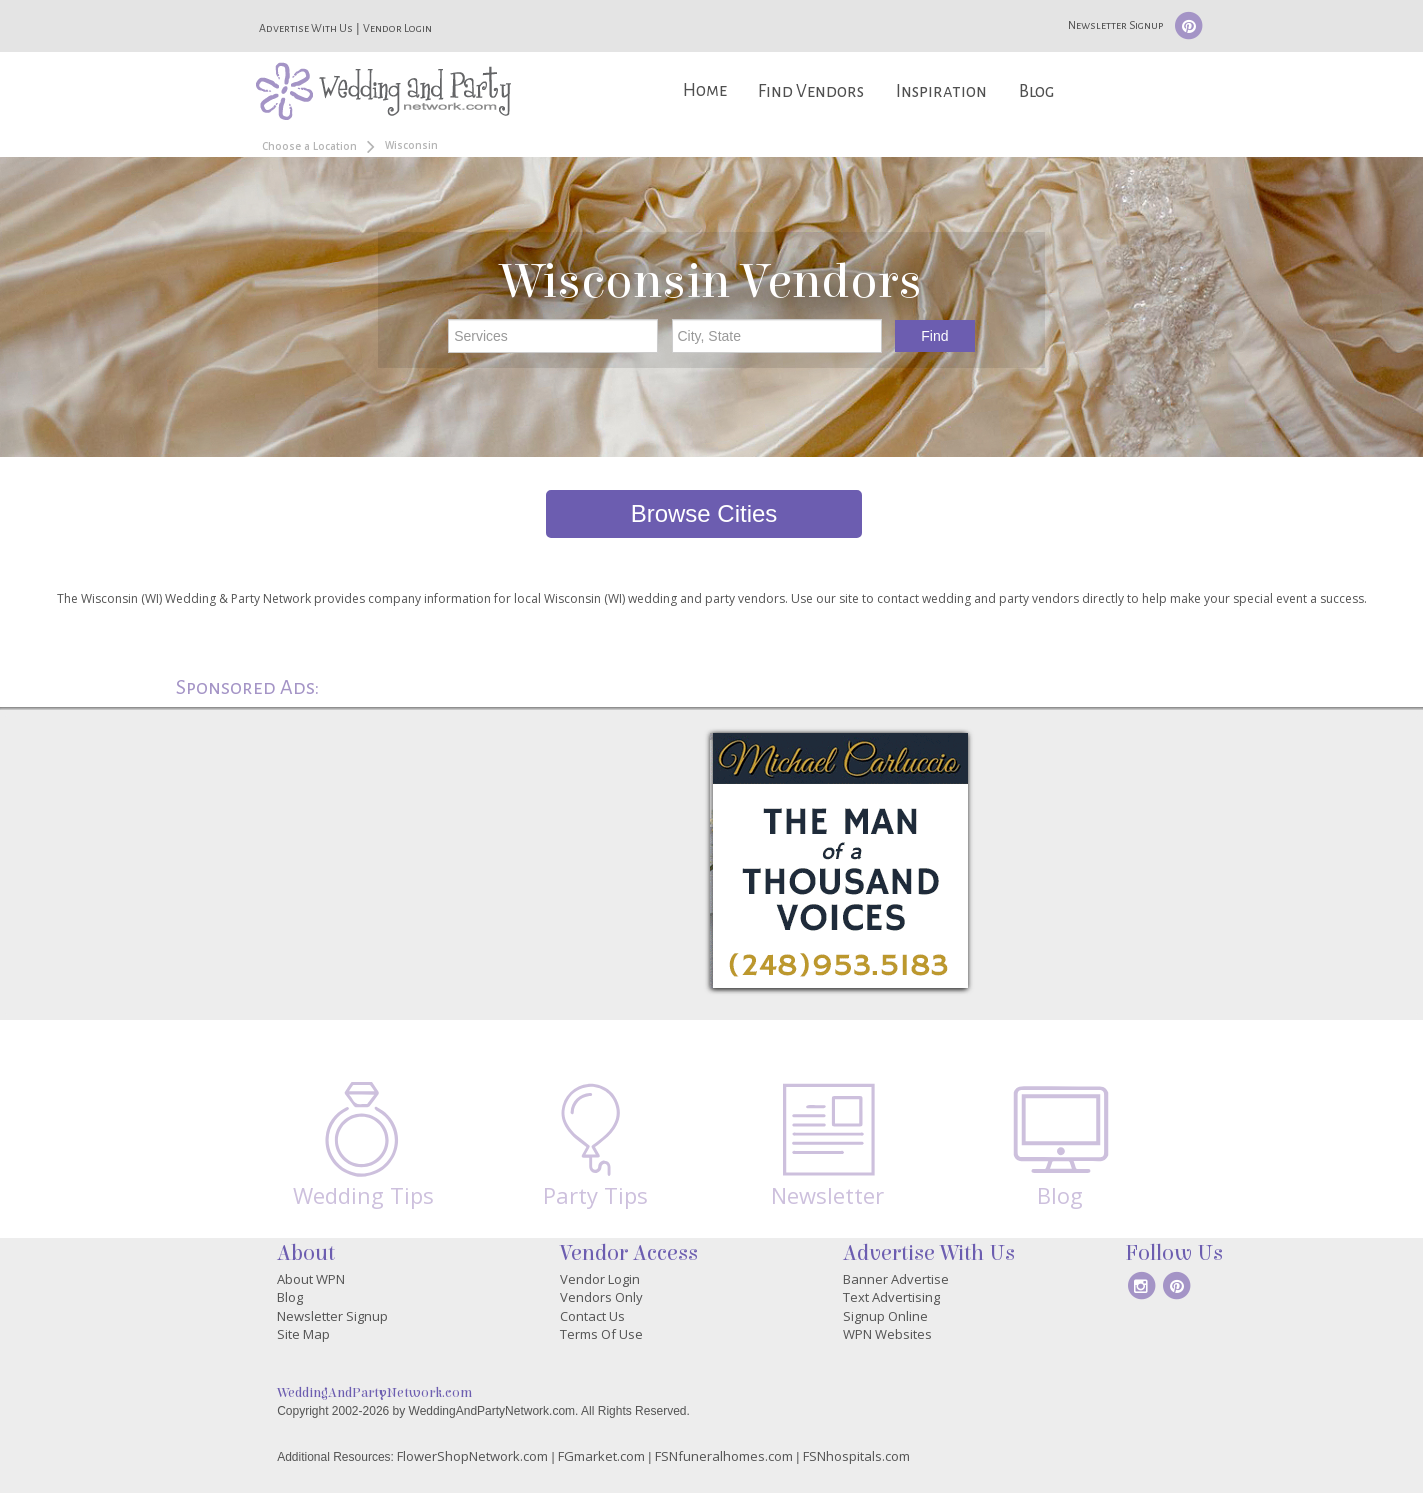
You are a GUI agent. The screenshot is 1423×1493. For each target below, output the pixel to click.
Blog (1036, 91)
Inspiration (941, 91)
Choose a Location (309, 146)
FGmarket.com (601, 1456)
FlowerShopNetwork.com (472, 1456)
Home (705, 90)
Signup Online (885, 1316)
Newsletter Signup (1115, 25)
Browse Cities (704, 513)
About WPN (311, 1279)
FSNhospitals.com (856, 1456)
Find (934, 336)
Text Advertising (891, 1297)
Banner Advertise (896, 1279)
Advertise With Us (306, 28)
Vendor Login (397, 28)
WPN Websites (887, 1334)
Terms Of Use (601, 1334)
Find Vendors (811, 91)
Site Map (303, 1334)
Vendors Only (601, 1297)
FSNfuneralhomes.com (724, 1456)
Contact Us (592, 1316)
